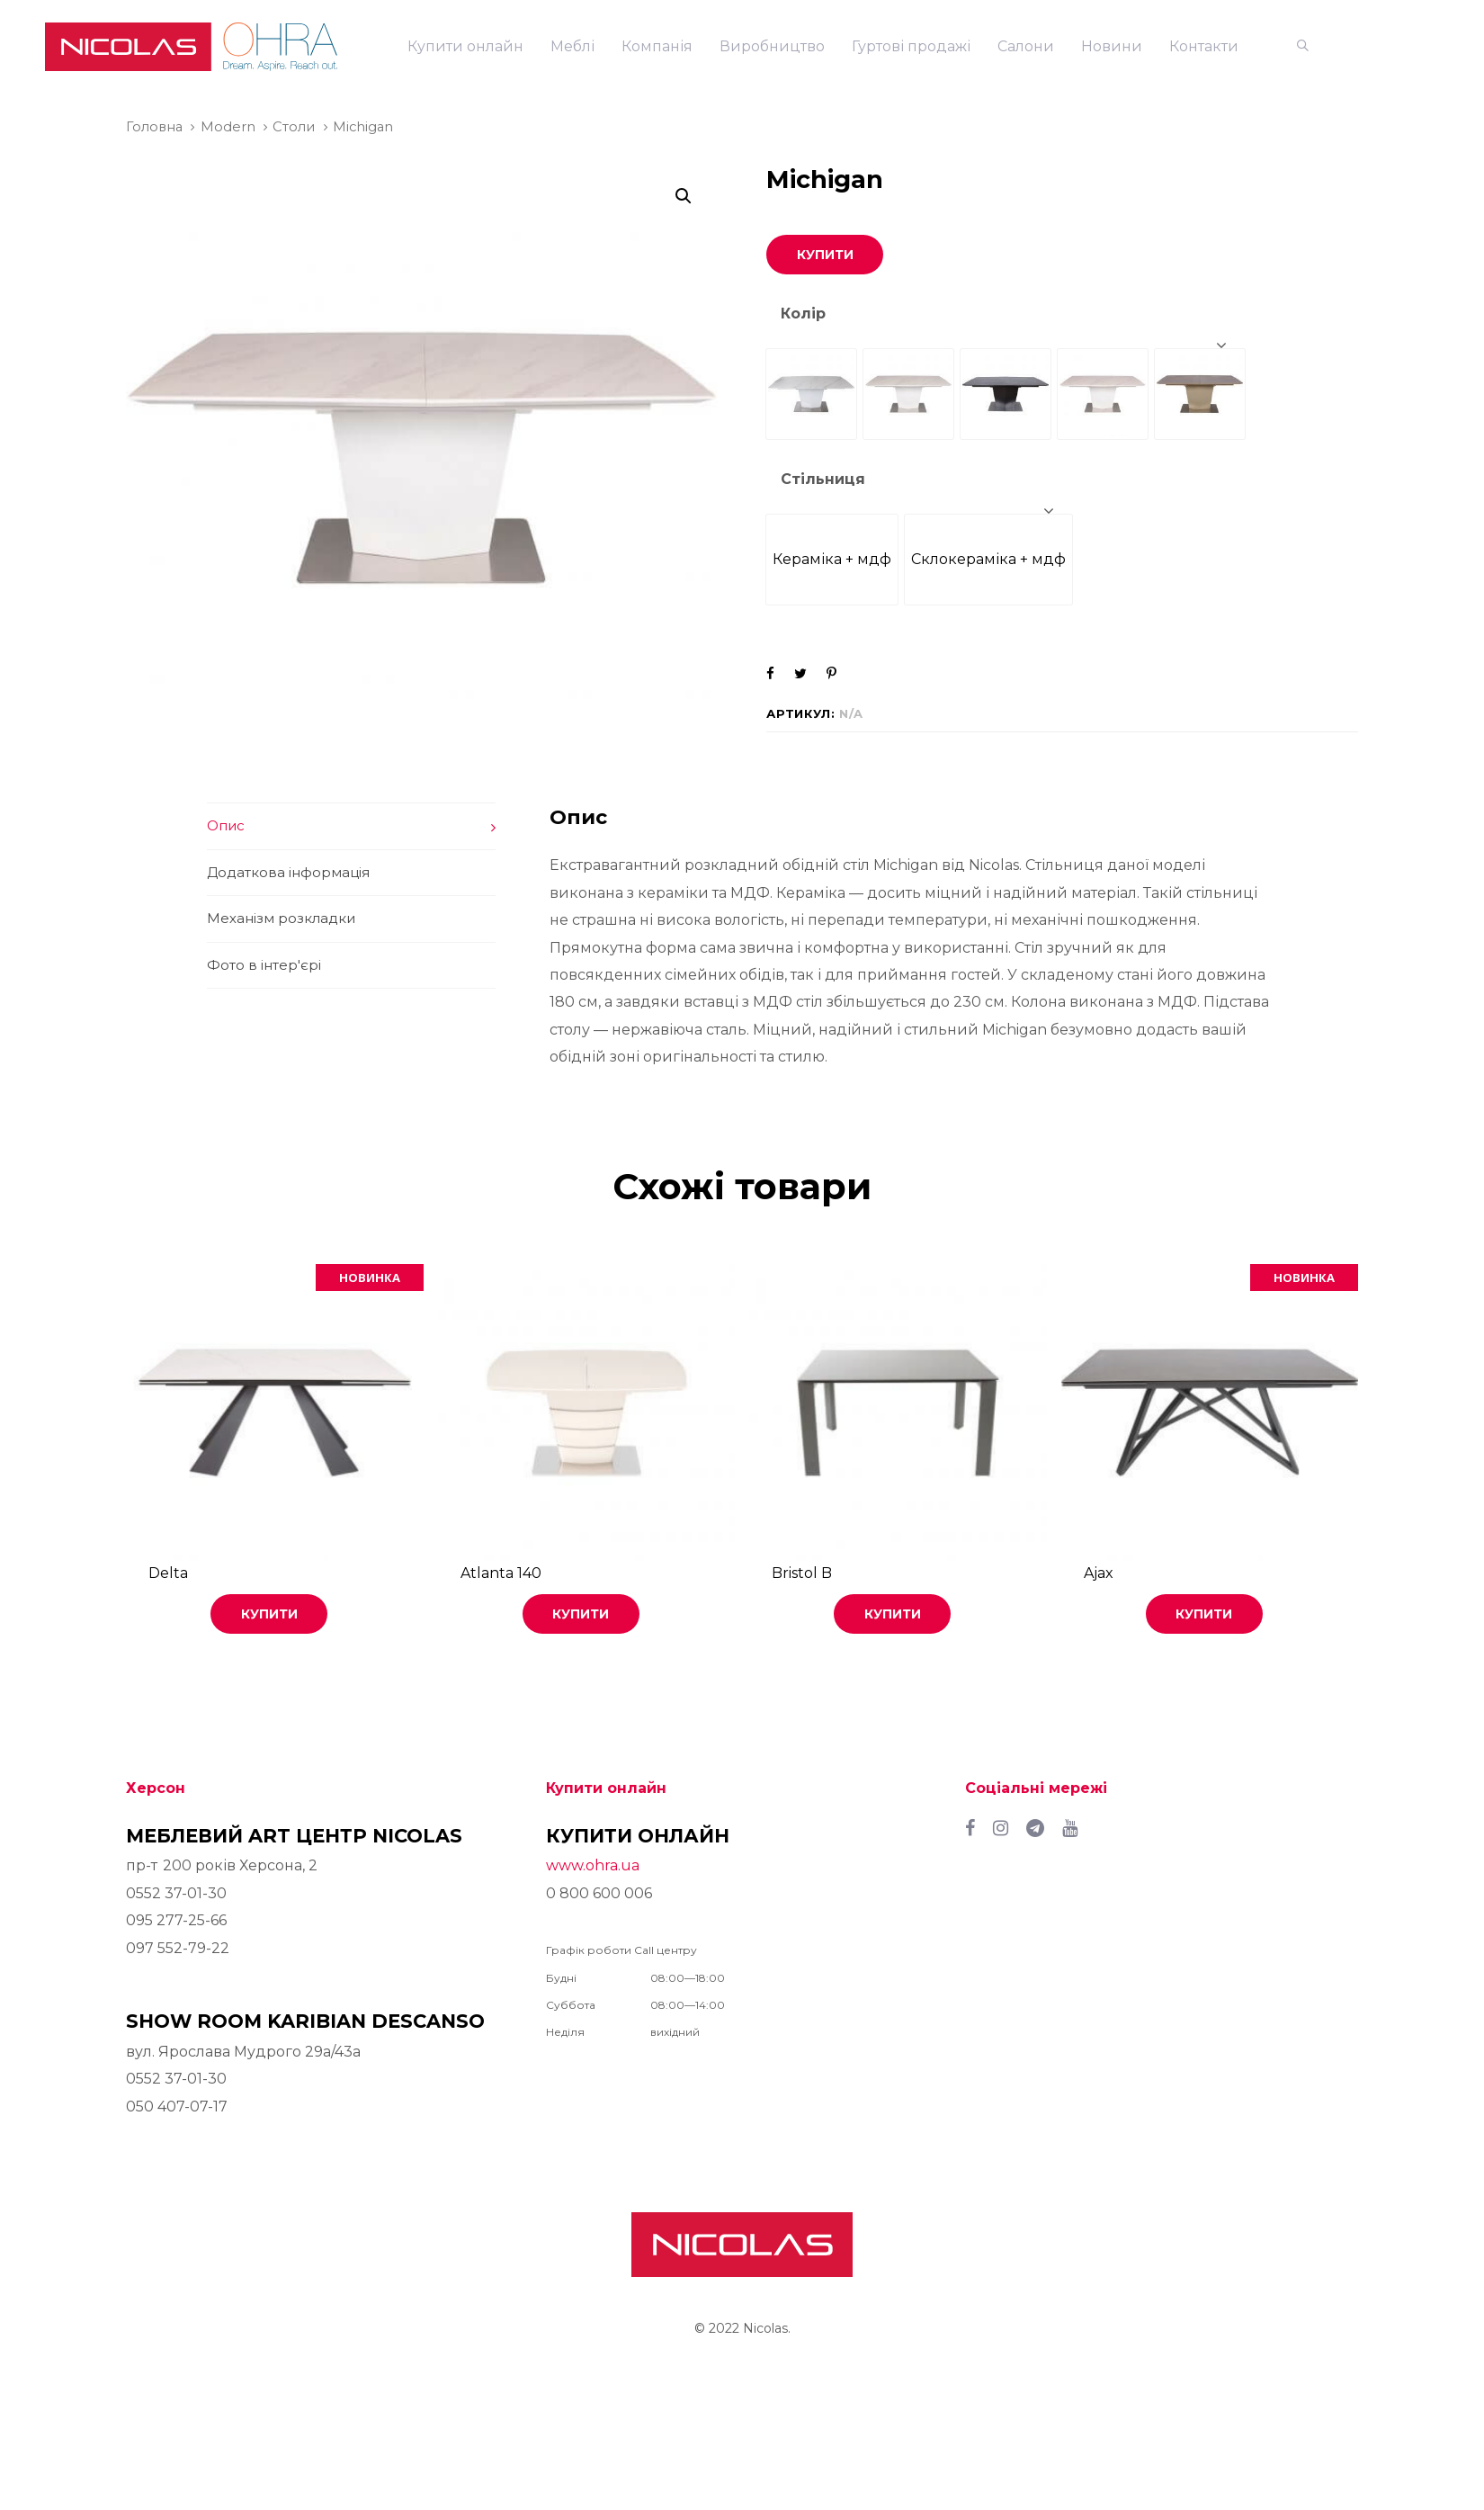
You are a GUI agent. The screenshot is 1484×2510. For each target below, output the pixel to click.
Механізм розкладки (281, 918)
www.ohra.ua (592, 1865)
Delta (168, 1573)
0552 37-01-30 (176, 1893)
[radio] (811, 394)
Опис (226, 825)
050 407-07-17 (177, 2106)
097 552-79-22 (177, 1948)
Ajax (1098, 1573)
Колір (803, 313)
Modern (228, 127)
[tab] (351, 825)
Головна (154, 127)
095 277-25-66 (176, 1920)
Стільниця (823, 479)
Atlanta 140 (500, 1573)
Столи (294, 127)
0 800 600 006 (599, 1893)
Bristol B (802, 1573)
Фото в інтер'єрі (264, 964)
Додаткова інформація (288, 872)
